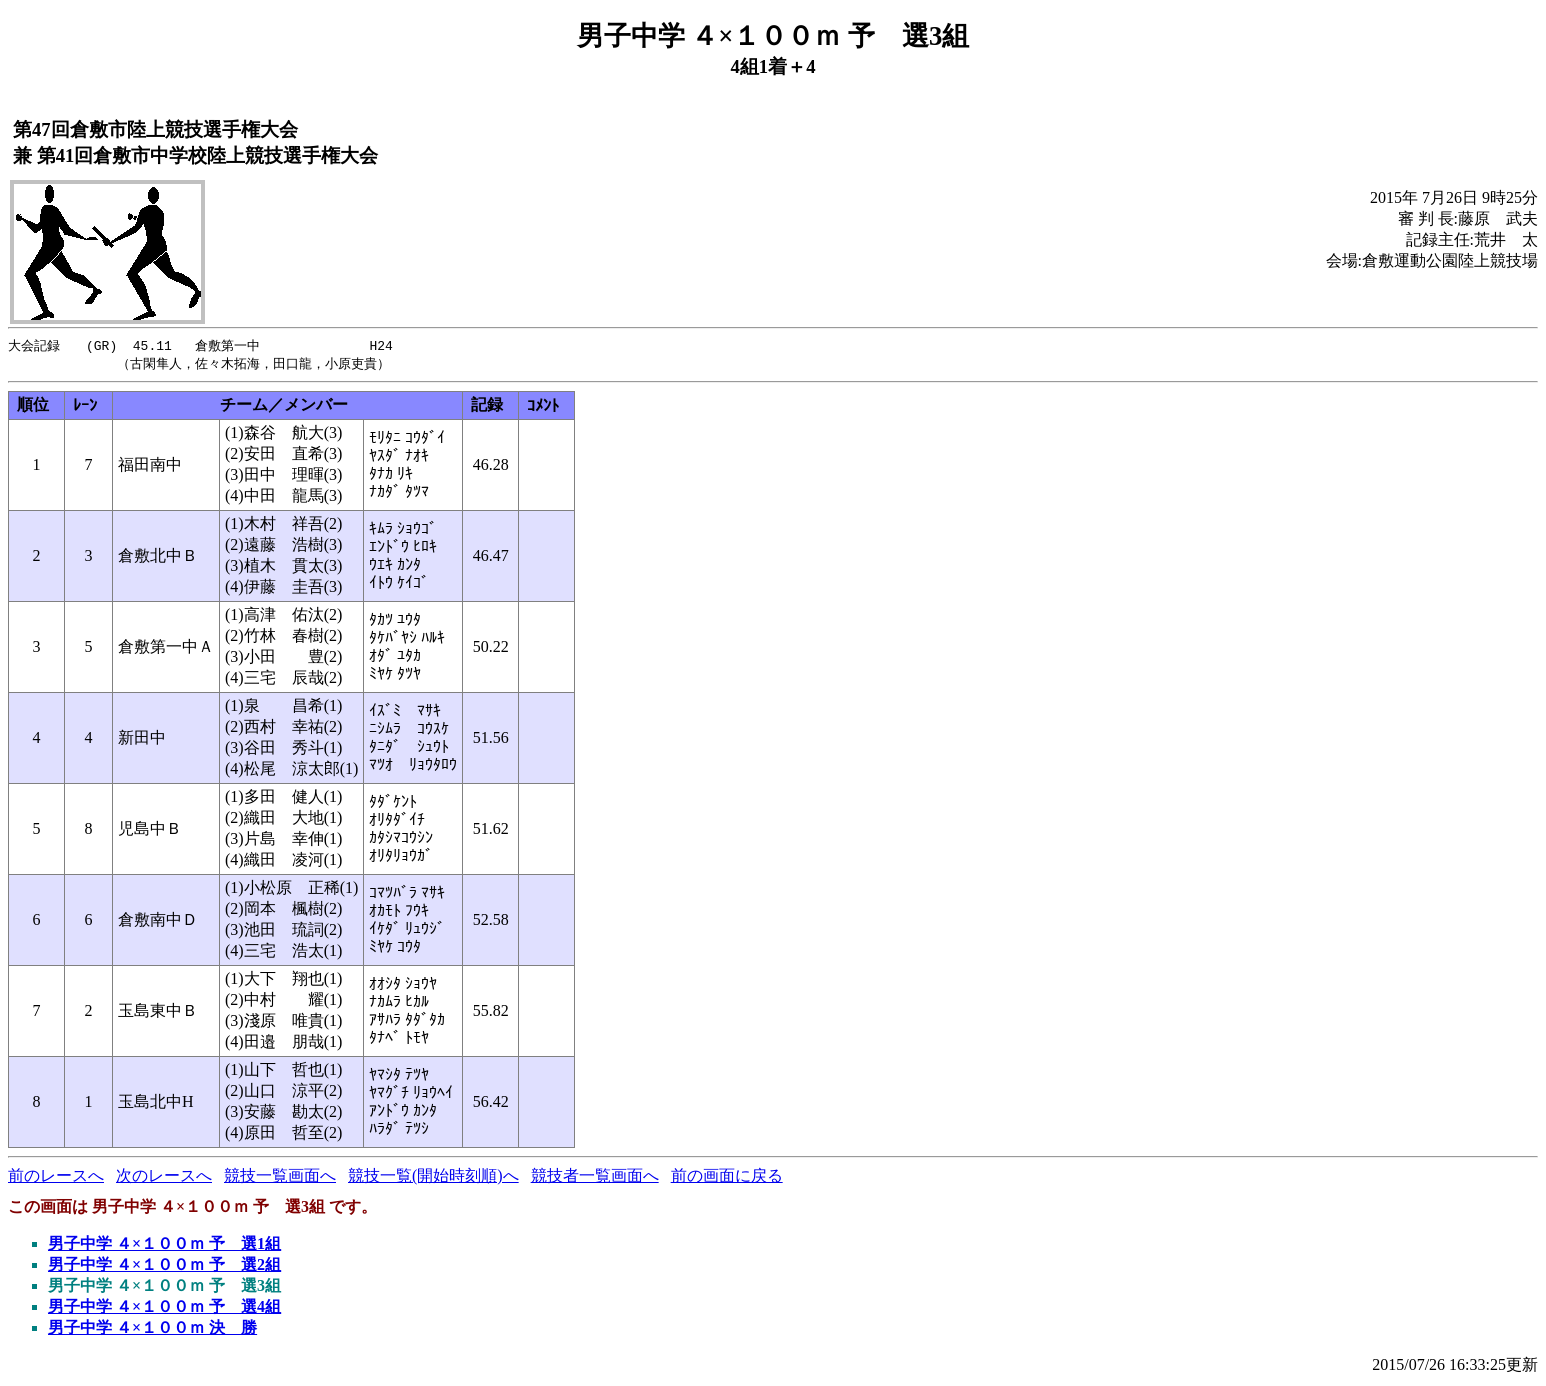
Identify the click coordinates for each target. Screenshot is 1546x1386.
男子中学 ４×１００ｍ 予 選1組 (164, 1245)
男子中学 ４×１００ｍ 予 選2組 (164, 1266)
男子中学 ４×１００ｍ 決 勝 (152, 1329)
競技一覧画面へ (280, 1177)
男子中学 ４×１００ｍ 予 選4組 (164, 1308)
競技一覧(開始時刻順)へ (433, 1177)
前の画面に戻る (727, 1177)
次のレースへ (164, 1177)
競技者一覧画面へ (595, 1177)
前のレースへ (56, 1177)
